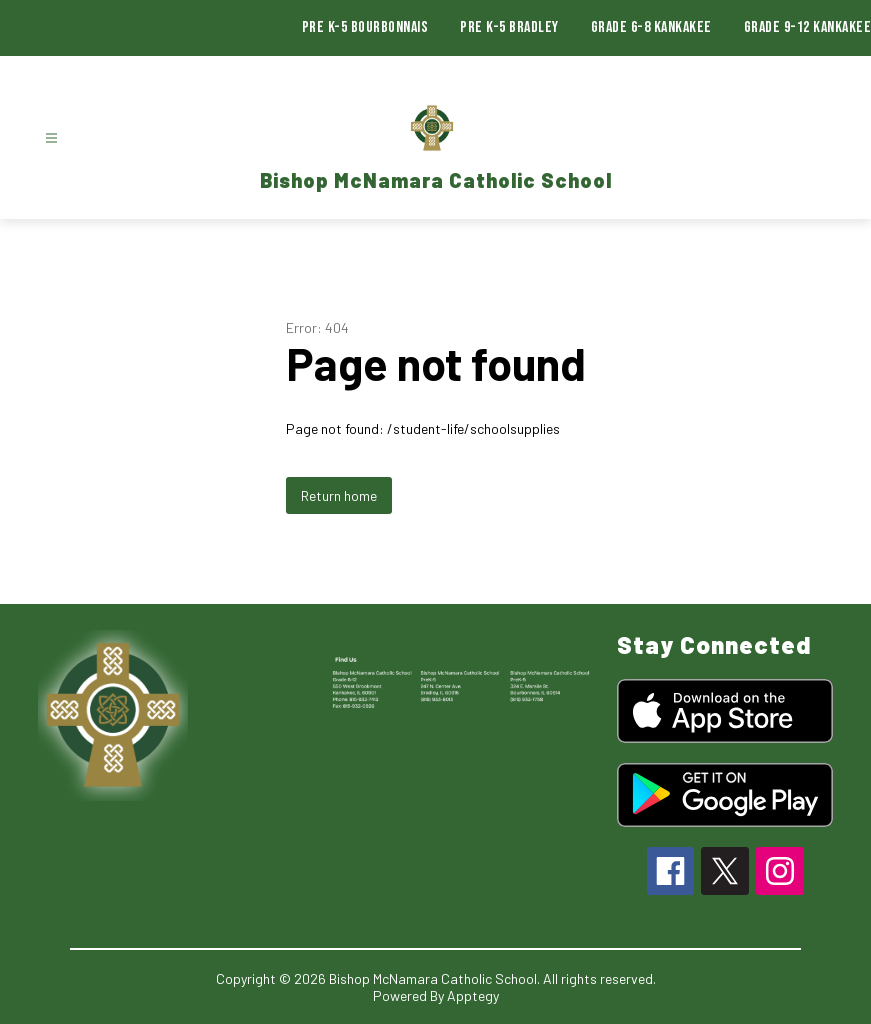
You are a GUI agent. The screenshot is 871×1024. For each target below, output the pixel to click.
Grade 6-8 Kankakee (651, 27)
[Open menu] (51, 138)
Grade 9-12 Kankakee (808, 27)
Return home (339, 495)
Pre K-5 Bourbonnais (365, 27)
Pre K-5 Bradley (509, 27)
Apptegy (473, 995)
